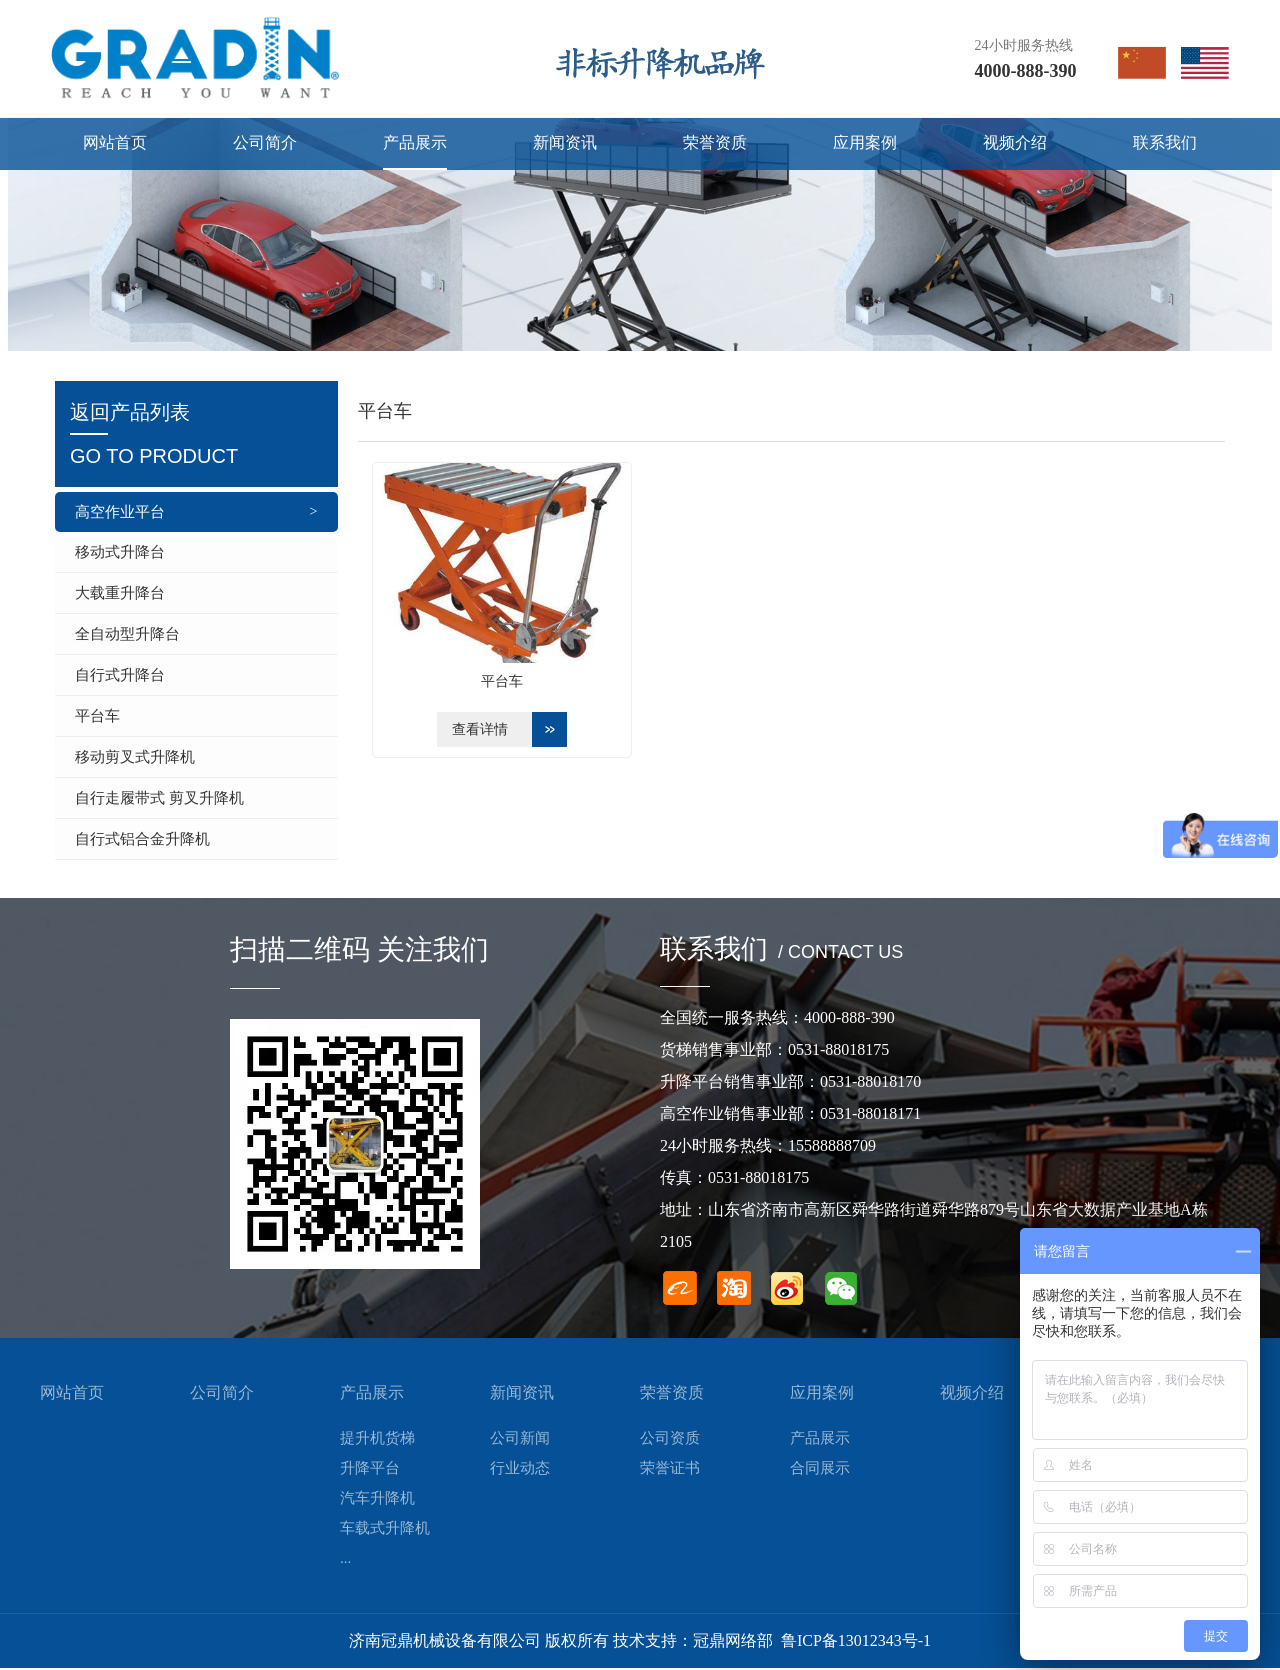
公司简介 (222, 1394)
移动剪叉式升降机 (135, 757)
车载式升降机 (385, 1530)
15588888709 (832, 1147)
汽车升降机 (377, 1500)
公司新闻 (520, 1440)
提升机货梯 (377, 1440)
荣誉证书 (670, 1470)
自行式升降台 (120, 675)
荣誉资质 (672, 1394)
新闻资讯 (522, 1394)
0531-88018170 (870, 1083)
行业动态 (520, 1470)
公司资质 (670, 1440)
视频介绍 (972, 1394)
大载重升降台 (120, 593)
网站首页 (72, 1394)
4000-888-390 (1026, 71)
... (345, 1560)
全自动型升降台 (127, 634)
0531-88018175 (838, 1051)
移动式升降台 (120, 552)
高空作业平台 (120, 512)
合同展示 (820, 1470)
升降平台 (370, 1470)
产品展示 (372, 1394)
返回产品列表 (196, 436)
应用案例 (822, 1394)
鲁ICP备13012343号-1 (856, 1642)
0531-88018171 (870, 1115)
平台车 (97, 716)
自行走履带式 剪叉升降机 (159, 798)
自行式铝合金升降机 (142, 839)
